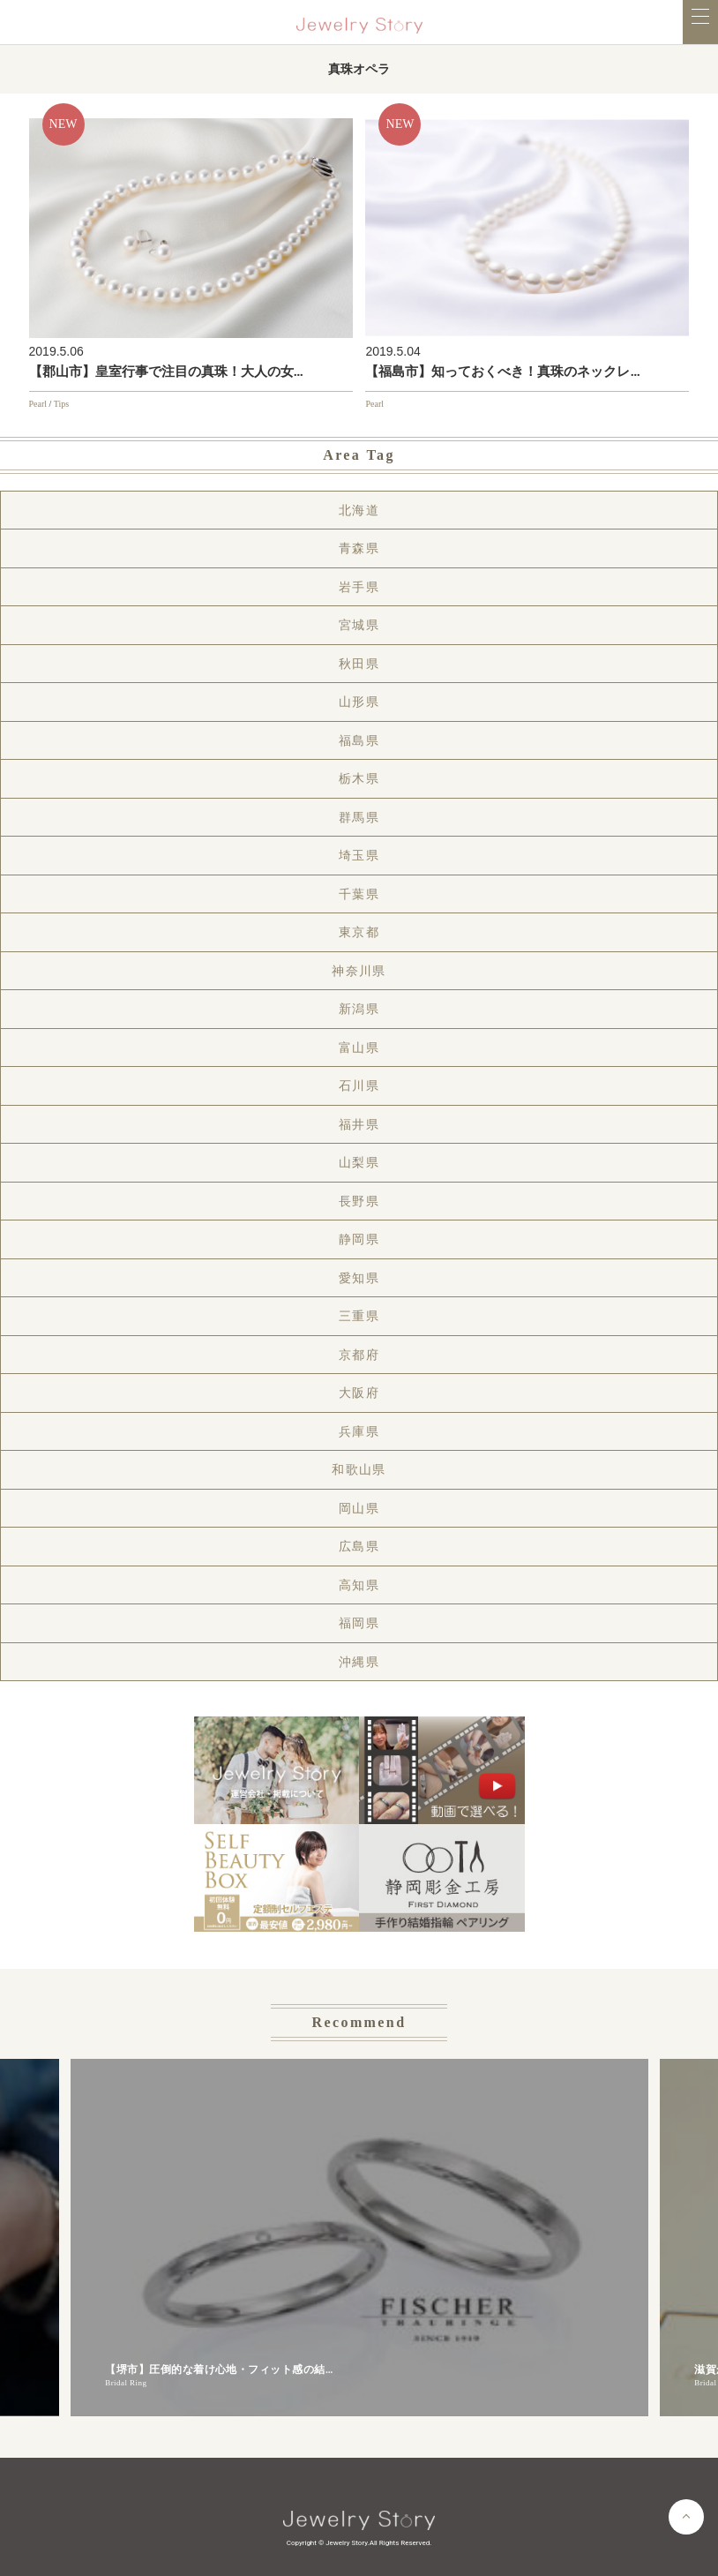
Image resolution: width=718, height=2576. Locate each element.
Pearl (38, 404)
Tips (61, 404)
